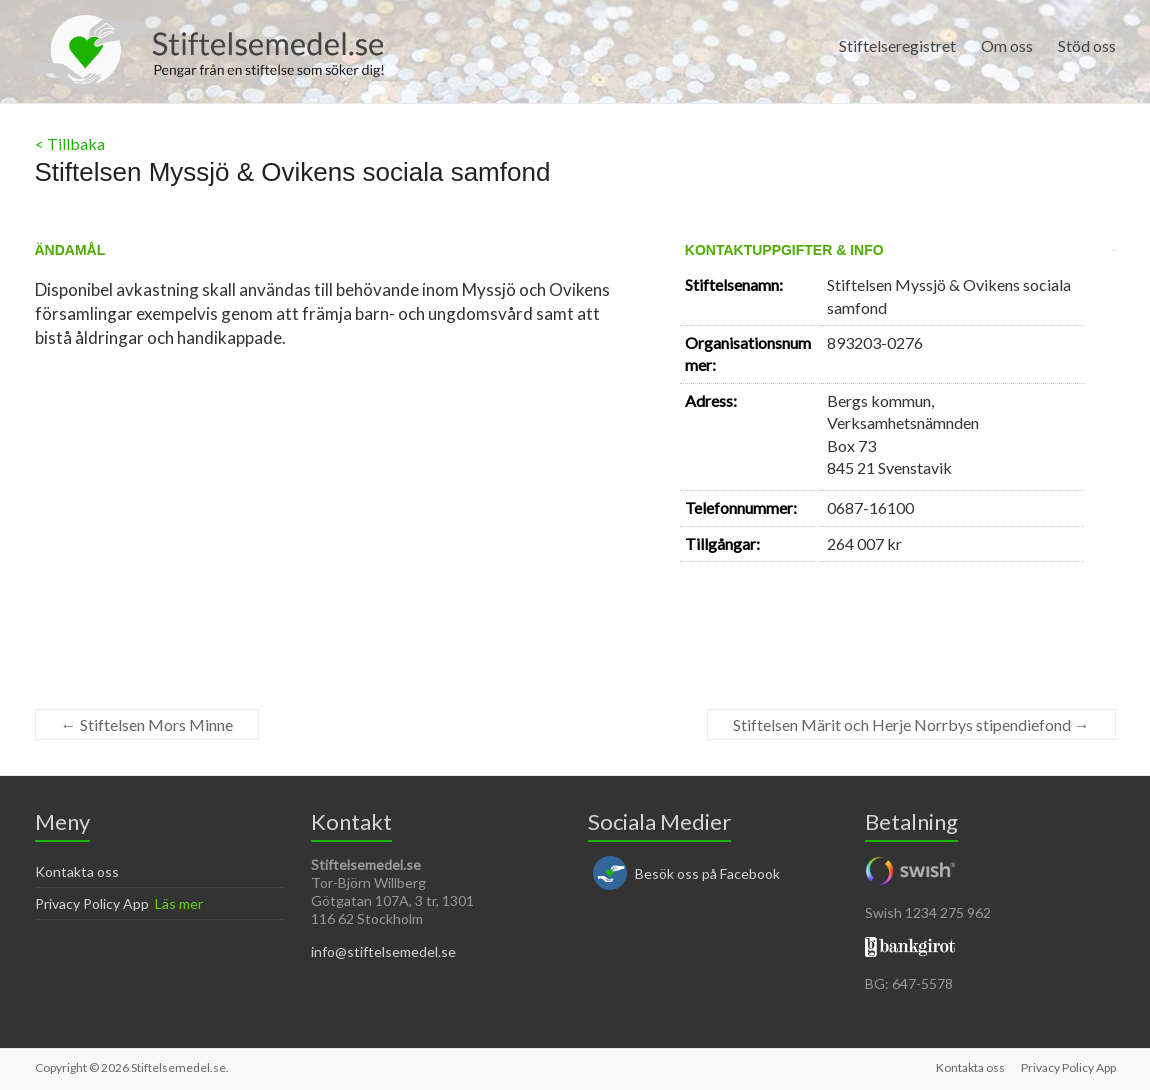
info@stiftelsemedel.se (383, 951)
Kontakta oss (77, 871)
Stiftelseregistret (897, 45)
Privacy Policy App (92, 903)
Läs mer (179, 903)
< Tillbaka (70, 143)
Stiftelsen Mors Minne (147, 724)
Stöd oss (1087, 45)
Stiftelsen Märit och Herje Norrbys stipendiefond (911, 724)
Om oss (1007, 45)
